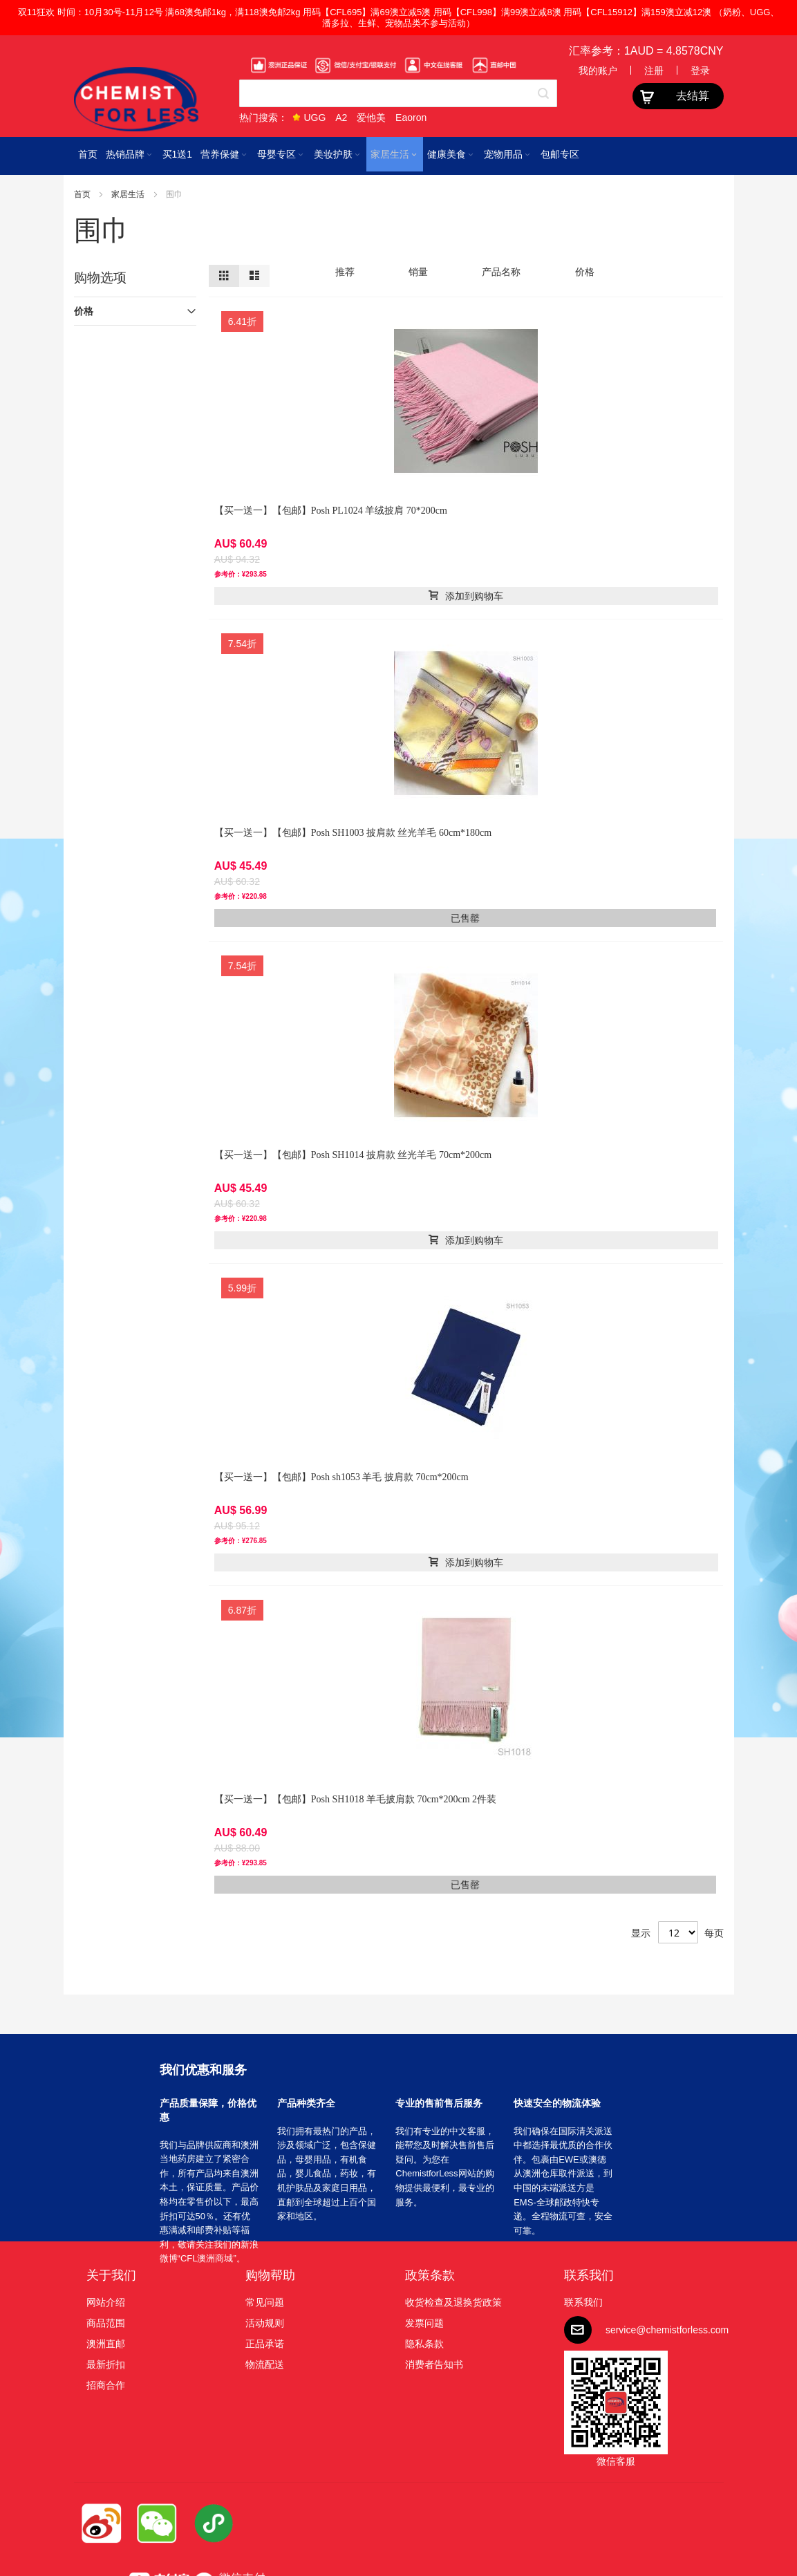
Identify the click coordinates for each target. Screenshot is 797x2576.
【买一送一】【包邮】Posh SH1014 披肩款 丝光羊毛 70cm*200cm (352, 1155)
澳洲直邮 (105, 2343)
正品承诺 (264, 2343)
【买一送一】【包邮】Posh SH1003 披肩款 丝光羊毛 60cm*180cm (352, 833)
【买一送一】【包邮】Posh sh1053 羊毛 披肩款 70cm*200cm (341, 1477)
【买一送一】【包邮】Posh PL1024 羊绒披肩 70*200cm (330, 510)
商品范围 (105, 2322)
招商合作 (105, 2385)
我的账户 (598, 70)
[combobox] (398, 93)
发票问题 (424, 2322)
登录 (700, 70)
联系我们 (589, 2275)
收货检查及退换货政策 (453, 2302)
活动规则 (264, 2322)
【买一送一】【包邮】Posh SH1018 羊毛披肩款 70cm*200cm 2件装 (355, 1799)
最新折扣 (105, 2364)
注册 (654, 70)
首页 (83, 194)
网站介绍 (105, 2302)
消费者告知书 (434, 2364)
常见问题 (264, 2302)
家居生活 (129, 194)
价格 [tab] (83, 311)
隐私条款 (424, 2343)
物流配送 (264, 2364)
